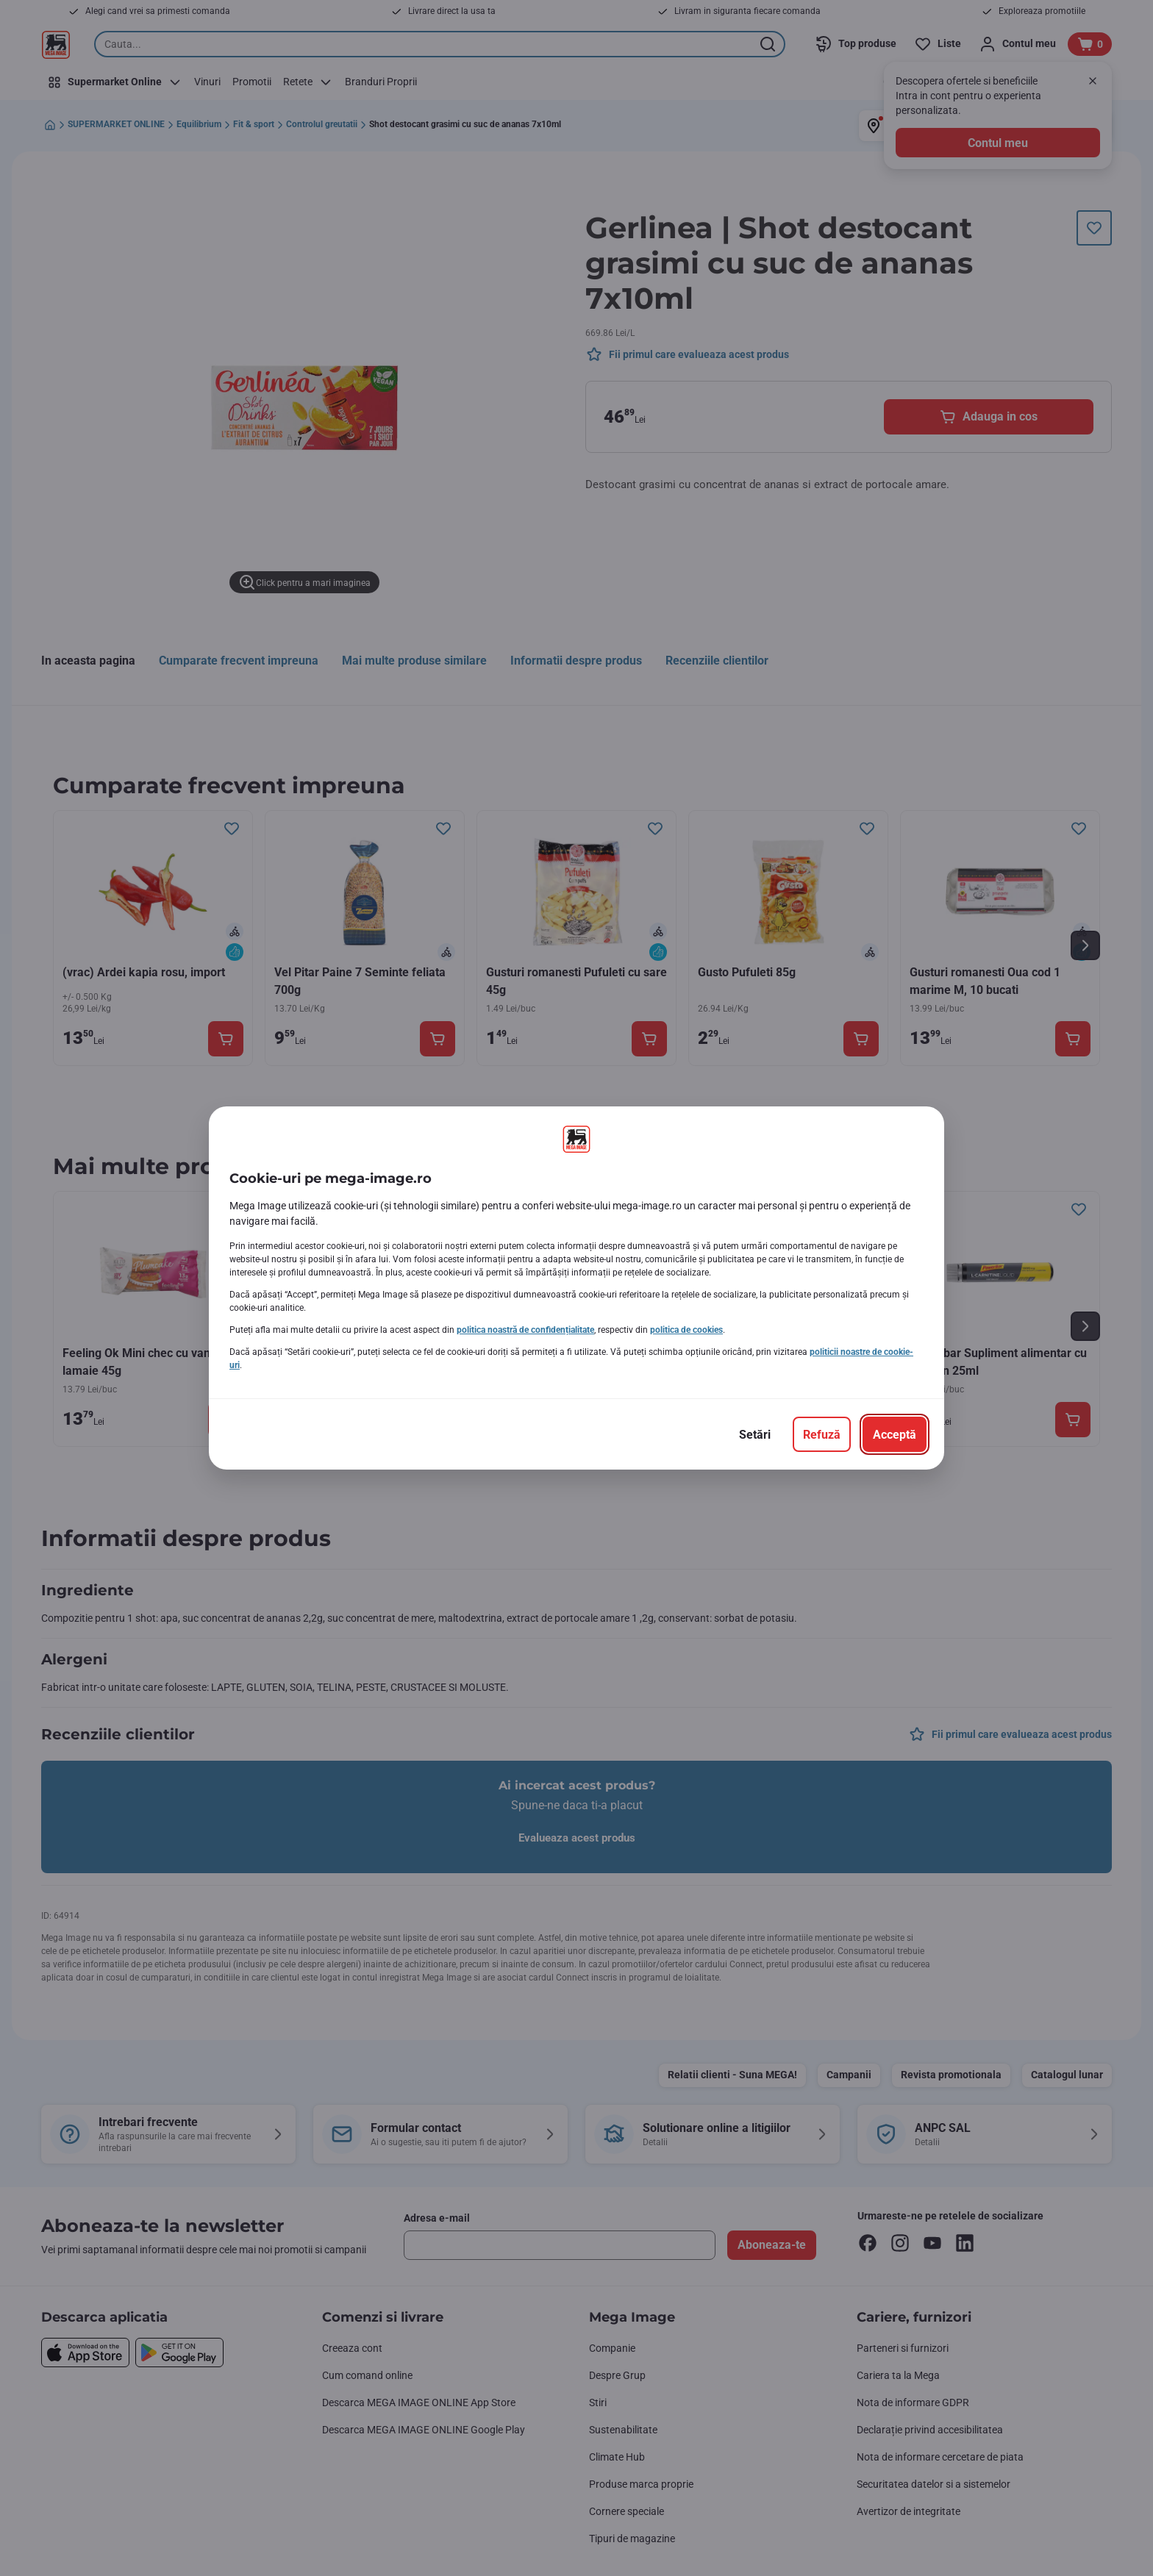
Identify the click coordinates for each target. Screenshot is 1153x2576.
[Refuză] (822, 1434)
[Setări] (755, 1434)
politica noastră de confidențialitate (525, 1330)
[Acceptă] (895, 1434)
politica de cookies (686, 1330)
